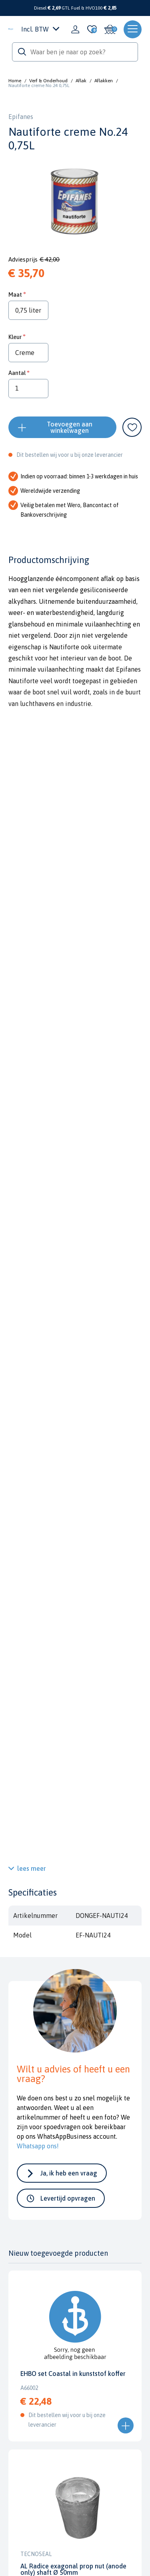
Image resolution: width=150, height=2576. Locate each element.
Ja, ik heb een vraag (68, 2173)
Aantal (17, 372)
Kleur (15, 336)
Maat (15, 294)
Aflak (81, 80)
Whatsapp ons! (38, 2146)
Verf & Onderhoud (48, 80)
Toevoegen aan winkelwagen (69, 427)
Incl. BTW (40, 29)
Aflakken (103, 80)
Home (14, 80)
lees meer (31, 1868)
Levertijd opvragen (67, 2198)
